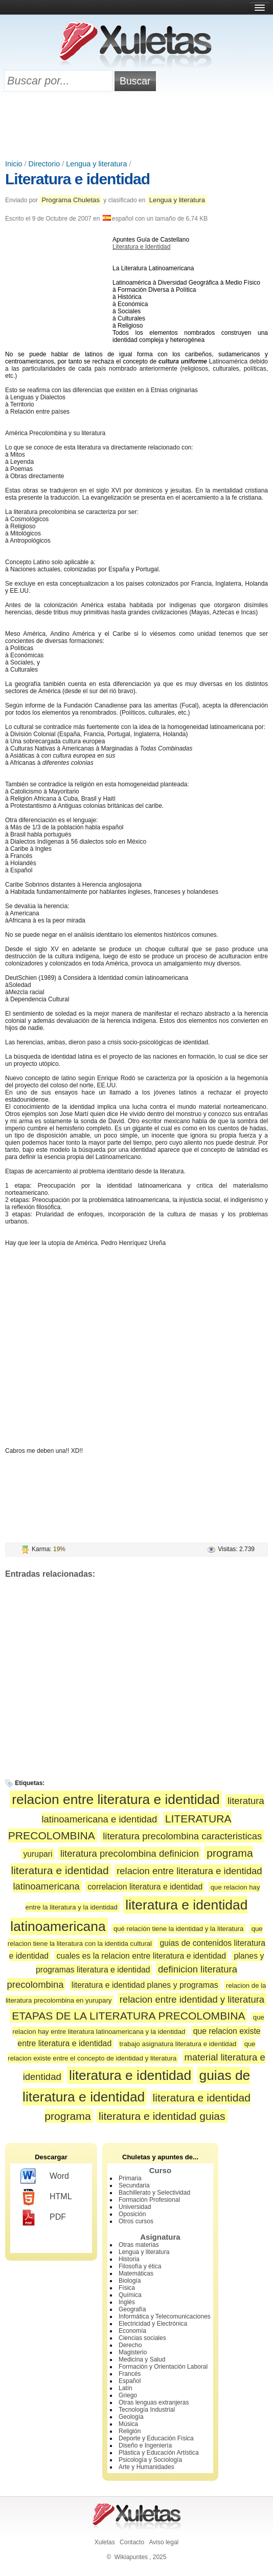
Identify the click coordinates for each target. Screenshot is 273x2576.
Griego (128, 2395)
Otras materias (139, 2244)
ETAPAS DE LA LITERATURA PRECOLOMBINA (128, 2016)
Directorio (44, 164)
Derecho (130, 2345)
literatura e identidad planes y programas (145, 1985)
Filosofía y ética (140, 2266)
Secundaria (134, 2185)
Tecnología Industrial (147, 2409)
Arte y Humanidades (146, 2467)
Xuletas (105, 2542)
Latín (125, 2388)
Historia (129, 2259)
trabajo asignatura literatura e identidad (178, 2044)
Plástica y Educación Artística (159, 2452)
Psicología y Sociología (150, 2459)
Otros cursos (136, 2221)
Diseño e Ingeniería (145, 2445)
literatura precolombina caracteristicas (182, 1836)
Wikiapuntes (131, 2557)
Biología (130, 2280)
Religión (130, 2431)
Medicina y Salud (142, 2359)
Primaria (130, 2178)
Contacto (132, 2542)
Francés (130, 2373)
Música (128, 2424)
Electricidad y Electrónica (153, 2323)
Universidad (135, 2206)
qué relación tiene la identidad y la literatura (178, 1929)
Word (44, 2177)
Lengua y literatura (96, 164)
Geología (131, 2416)
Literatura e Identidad (141, 246)
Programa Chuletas (70, 200)
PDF (43, 2217)
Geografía (132, 2309)
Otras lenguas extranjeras (154, 2402)
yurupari (37, 1854)
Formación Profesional (149, 2199)
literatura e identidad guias (162, 2116)
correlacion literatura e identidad (144, 1886)
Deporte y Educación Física (156, 2438)
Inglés (127, 2302)
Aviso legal (163, 2542)
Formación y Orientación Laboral (163, 2366)
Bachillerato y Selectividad (154, 2192)
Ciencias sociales (142, 2338)
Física (127, 2287)
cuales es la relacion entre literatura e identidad (141, 1955)
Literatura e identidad (77, 178)
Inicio (13, 164)
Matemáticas (136, 2273)
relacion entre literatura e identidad (115, 1799)
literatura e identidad (130, 2075)
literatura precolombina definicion (129, 1853)
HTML (46, 2197)
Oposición (132, 2214)
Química (130, 2295)
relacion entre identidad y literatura (192, 1999)
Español (130, 2381)
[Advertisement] (136, 126)
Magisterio (133, 2352)
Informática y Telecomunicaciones (165, 2316)
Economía (132, 2330)
